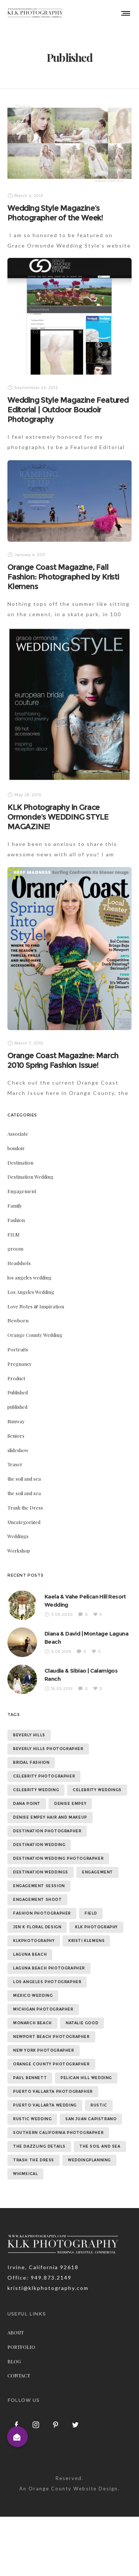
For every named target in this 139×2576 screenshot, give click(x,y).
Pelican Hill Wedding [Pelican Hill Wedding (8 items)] (86, 2077)
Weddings (18, 1536)
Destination (20, 1162)
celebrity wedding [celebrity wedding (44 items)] (36, 1789)
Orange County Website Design (73, 2489)
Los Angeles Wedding (30, 1292)
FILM (13, 1234)
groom (15, 1248)
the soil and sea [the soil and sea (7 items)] (99, 2146)
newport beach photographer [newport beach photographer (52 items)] (51, 2036)
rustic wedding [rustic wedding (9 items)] (32, 2119)
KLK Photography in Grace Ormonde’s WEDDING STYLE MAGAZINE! (57, 817)
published (17, 1407)
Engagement (21, 1191)
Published (17, 1392)
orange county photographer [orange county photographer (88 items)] (51, 2064)
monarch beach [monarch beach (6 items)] (32, 2023)
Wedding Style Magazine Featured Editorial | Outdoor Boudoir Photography (68, 409)
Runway (16, 1421)
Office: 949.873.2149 (39, 2277)
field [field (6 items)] (91, 1913)
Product (16, 1378)
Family (14, 1205)
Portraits (17, 1349)
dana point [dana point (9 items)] (26, 1803)
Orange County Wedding (34, 1335)
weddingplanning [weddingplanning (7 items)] (89, 2160)
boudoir (16, 1148)
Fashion (16, 1220)
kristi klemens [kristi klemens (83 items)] (86, 1940)
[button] (17, 2436)
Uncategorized (23, 1522)
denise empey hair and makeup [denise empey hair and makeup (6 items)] (50, 1817)
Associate (17, 1134)
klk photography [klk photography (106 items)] (96, 1927)
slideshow (18, 1450)
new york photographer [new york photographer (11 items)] (43, 2050)
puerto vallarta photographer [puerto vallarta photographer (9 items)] (53, 2091)
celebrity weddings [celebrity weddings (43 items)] (97, 1789)
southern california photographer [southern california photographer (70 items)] (58, 2132)
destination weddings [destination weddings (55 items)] (40, 1872)
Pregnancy (19, 1364)
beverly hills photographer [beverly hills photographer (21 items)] (48, 1748)
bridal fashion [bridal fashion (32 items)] (31, 1762)
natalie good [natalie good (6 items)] (82, 2023)
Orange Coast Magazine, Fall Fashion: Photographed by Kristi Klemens (63, 576)
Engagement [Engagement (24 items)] (97, 1872)
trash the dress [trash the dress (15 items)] (33, 2160)
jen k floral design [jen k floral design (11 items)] (37, 1927)
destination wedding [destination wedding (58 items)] (39, 1844)
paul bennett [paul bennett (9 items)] (30, 2077)
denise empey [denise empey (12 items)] (70, 1803)
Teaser (15, 1464)
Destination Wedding (30, 1177)
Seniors (15, 1436)
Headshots (19, 1263)
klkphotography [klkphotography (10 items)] (33, 1940)
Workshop (18, 1550)
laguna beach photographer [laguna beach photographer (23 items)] (49, 1968)
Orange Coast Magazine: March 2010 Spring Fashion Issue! (62, 1060)
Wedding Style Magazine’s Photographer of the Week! (55, 212)
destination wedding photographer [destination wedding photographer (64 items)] (58, 1858)
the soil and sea (24, 1478)
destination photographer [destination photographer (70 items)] (47, 1831)
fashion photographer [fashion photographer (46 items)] (42, 1913)
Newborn (18, 1320)
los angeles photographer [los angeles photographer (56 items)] (47, 1981)
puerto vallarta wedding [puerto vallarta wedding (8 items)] (45, 2105)
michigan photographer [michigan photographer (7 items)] (43, 2009)
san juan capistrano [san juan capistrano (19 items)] (90, 2119)
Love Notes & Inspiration (35, 1306)
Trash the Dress (25, 1507)
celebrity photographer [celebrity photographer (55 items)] (44, 1776)
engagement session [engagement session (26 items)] (39, 1885)
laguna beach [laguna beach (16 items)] (30, 1954)
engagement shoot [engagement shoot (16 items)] (37, 1899)
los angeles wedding (29, 1277)
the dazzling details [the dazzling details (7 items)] (39, 2146)
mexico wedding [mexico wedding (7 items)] (33, 1995)
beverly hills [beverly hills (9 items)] (29, 1735)
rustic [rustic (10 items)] (98, 2105)
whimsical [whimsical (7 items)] (25, 2173)
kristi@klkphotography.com (48, 2288)
